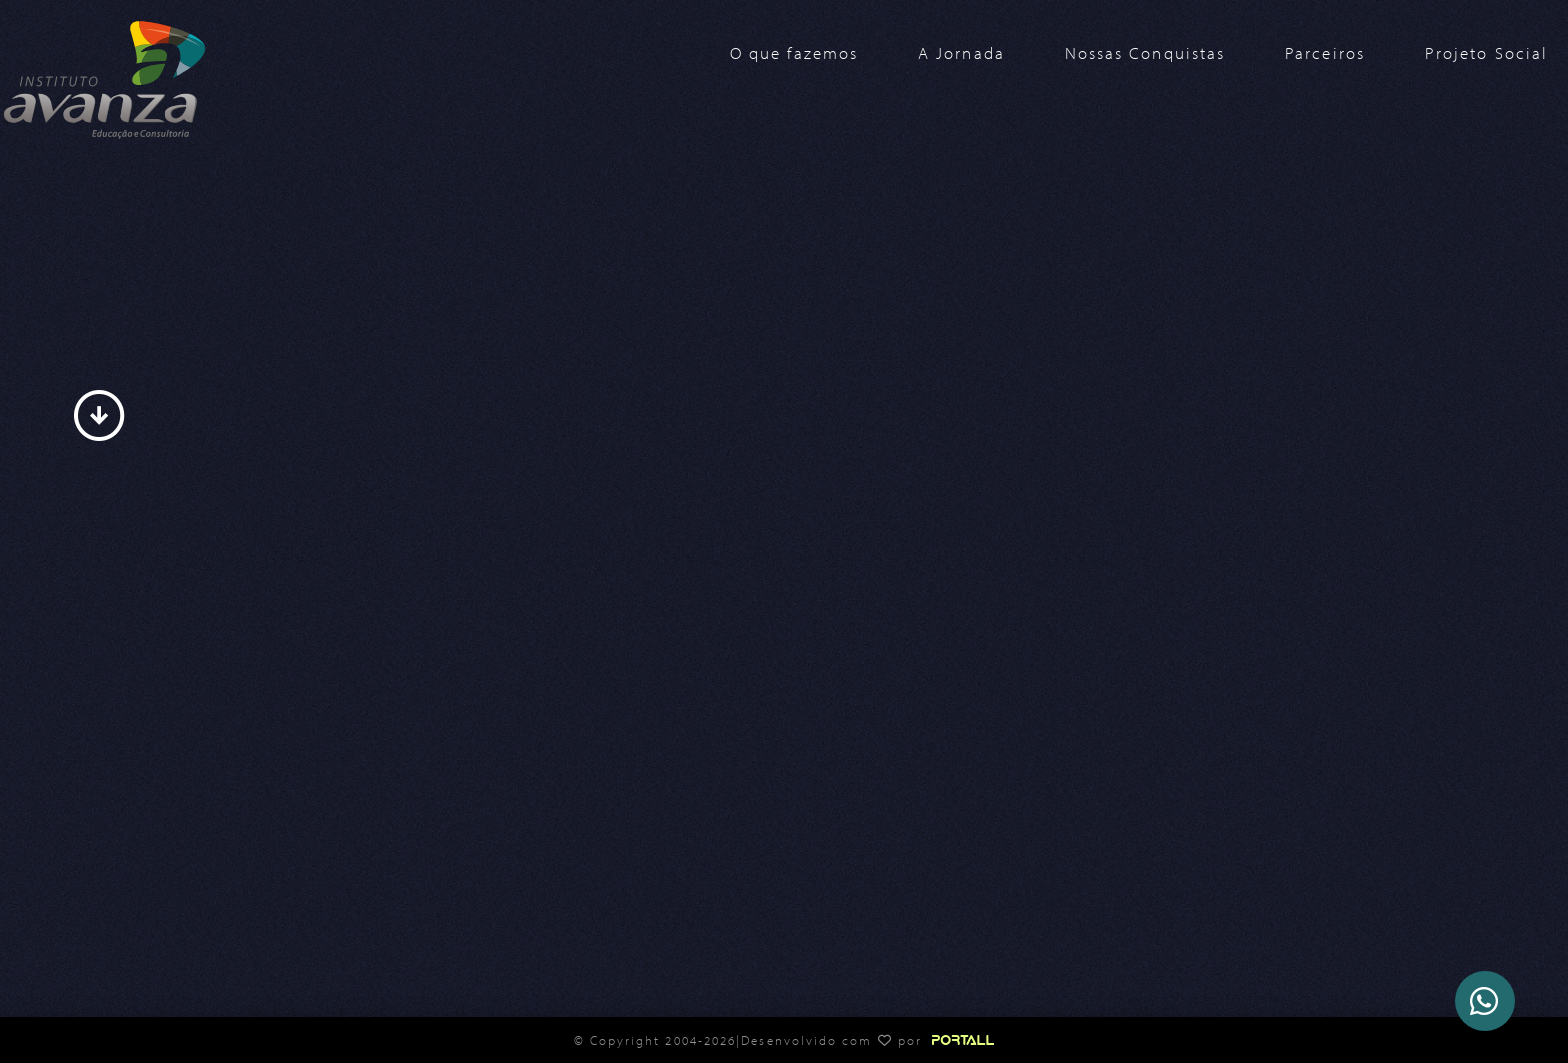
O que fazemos (794, 52)
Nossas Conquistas (1145, 52)
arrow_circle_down (99, 416)
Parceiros (1325, 52)
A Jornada (961, 52)
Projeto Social (1486, 52)
